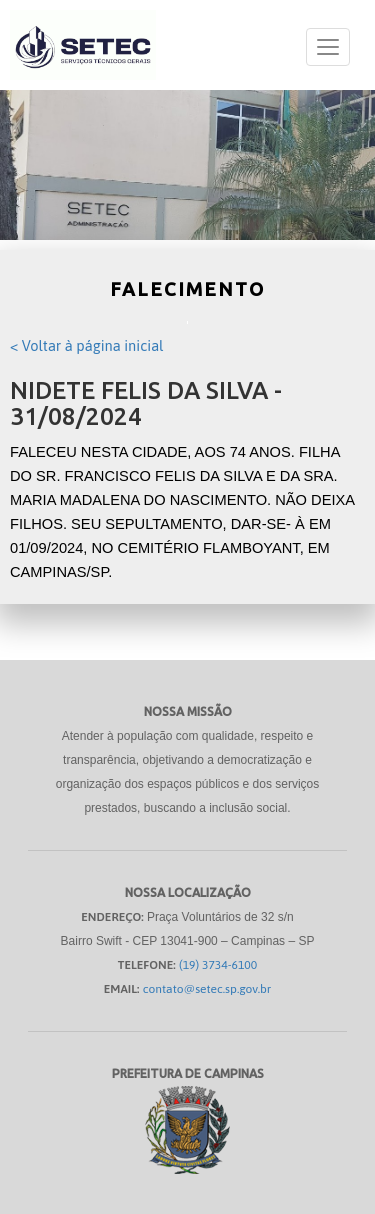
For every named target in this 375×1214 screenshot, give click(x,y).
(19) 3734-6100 (218, 965)
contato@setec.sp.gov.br (207, 989)
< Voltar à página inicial (86, 345)
